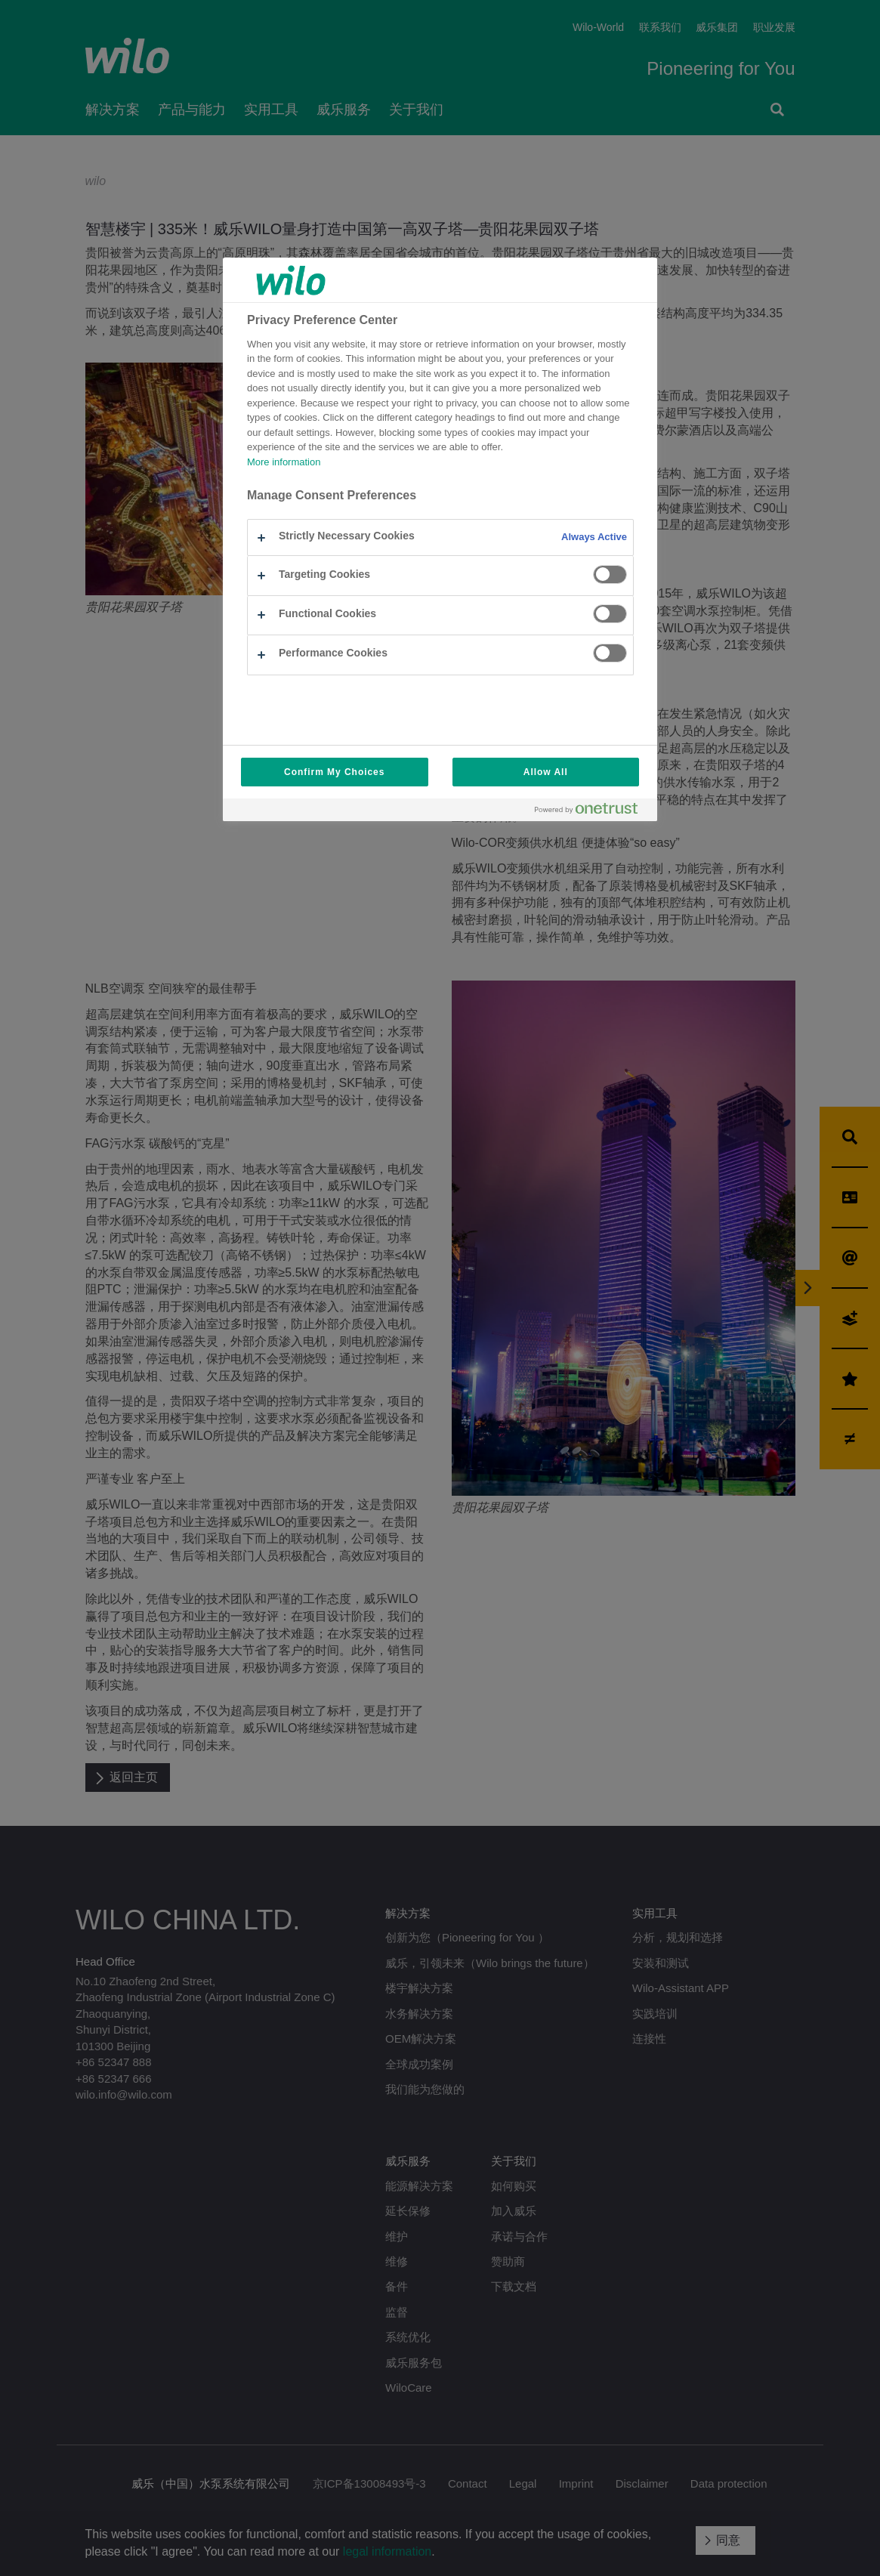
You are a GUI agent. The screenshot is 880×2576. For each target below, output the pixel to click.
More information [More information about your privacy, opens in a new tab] (283, 462)
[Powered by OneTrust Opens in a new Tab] (592, 811)
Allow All (545, 772)
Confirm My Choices (334, 772)
